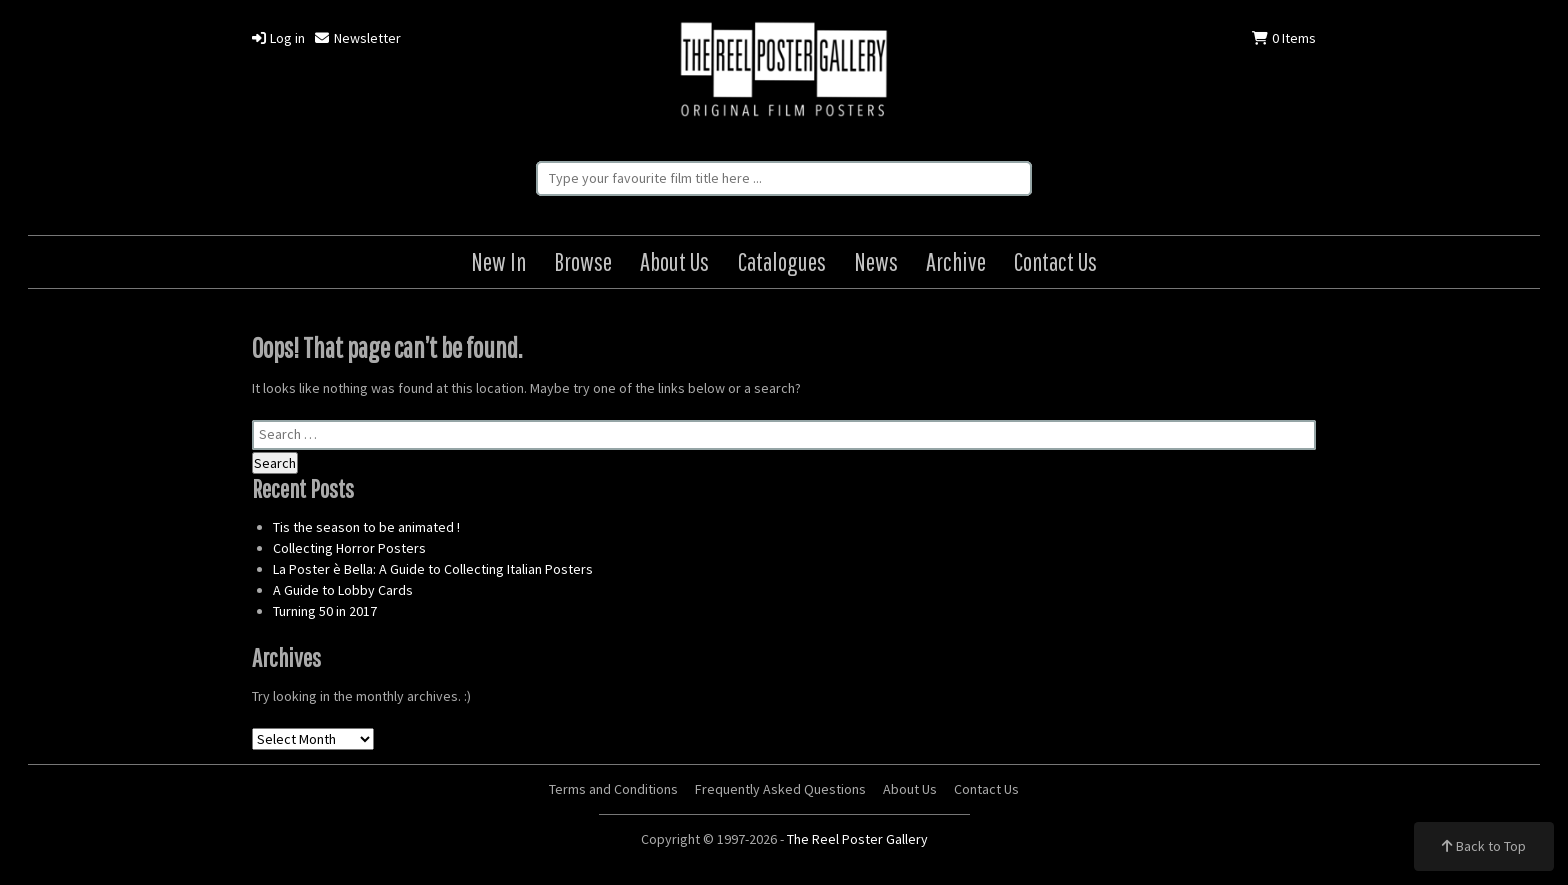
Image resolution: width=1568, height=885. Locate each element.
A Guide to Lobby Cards (343, 590)
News (876, 261)
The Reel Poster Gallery (784, 71)
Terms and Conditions (613, 789)
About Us (674, 261)
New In (498, 261)
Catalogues (782, 261)
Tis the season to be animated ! (366, 527)
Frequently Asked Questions (780, 789)
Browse (583, 261)
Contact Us (1055, 261)
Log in (278, 38)
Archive (956, 261)
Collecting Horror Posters (349, 548)
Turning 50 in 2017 (325, 611)
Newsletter (357, 38)
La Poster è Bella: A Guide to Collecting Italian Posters (433, 569)
